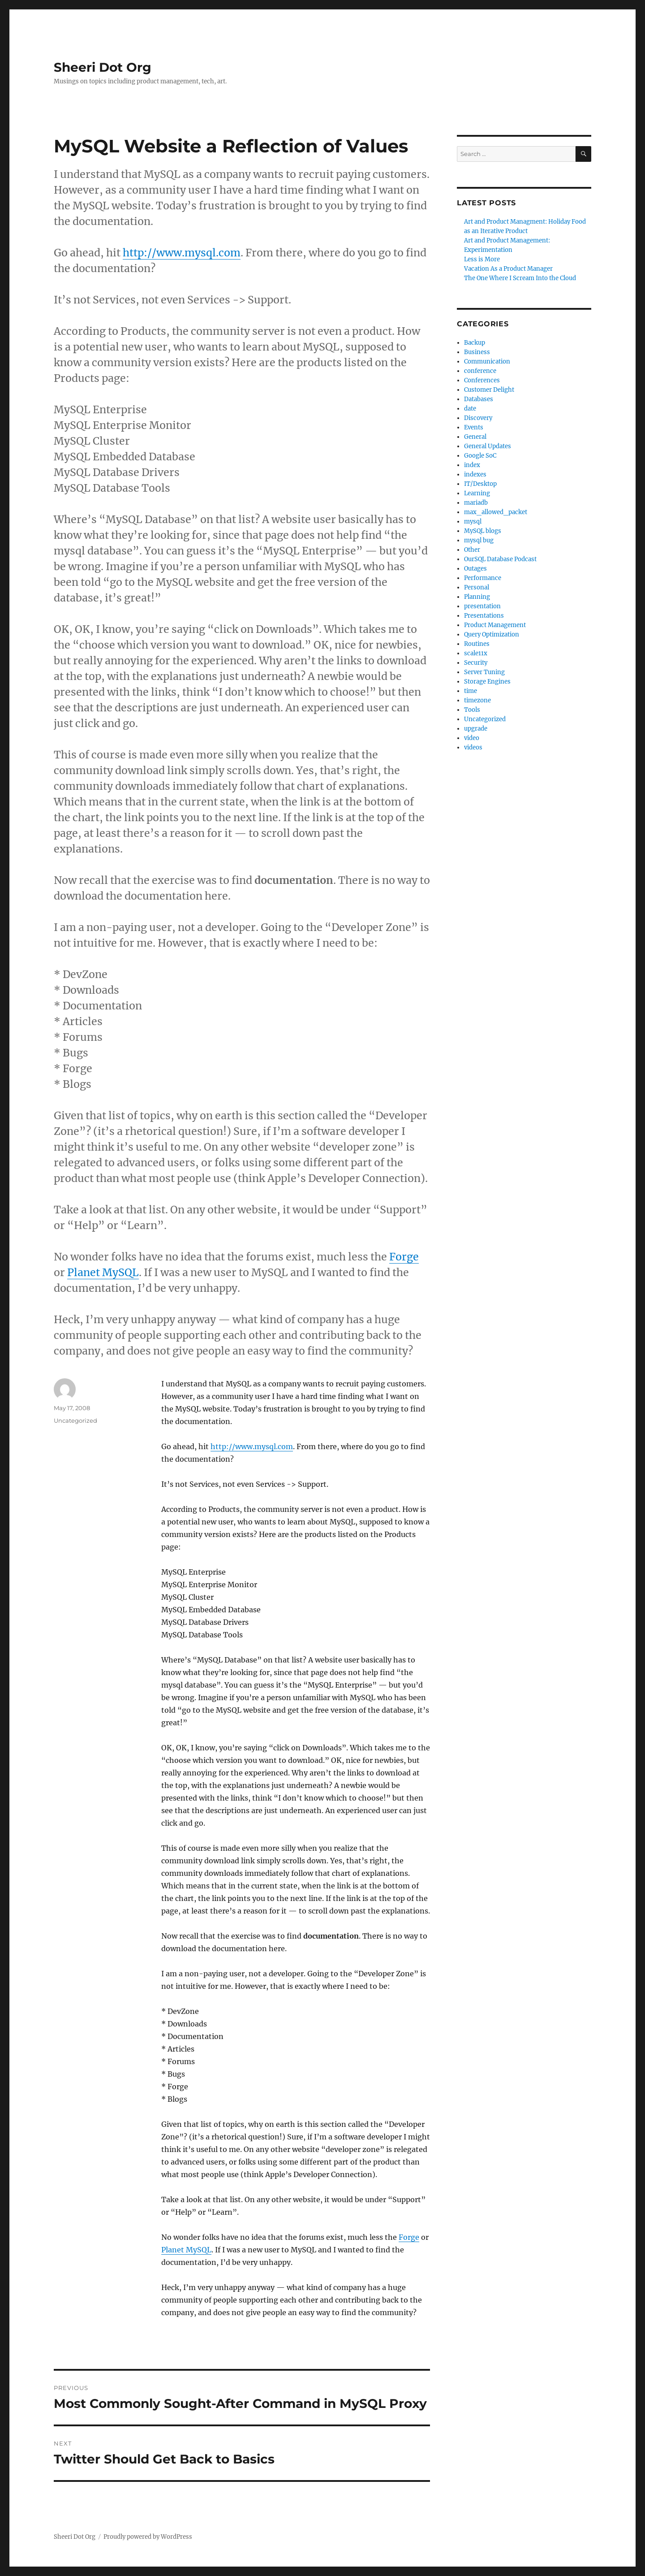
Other (472, 550)
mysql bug (479, 540)
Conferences (482, 380)
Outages (475, 568)
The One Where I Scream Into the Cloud (520, 278)
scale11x (475, 653)
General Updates (487, 446)
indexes (475, 474)
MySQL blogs (482, 531)
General (475, 437)
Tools (472, 710)
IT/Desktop (480, 484)
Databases (478, 399)
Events (473, 427)
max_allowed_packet (495, 512)
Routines (477, 644)
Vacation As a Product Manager (508, 269)
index (472, 465)
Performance (482, 578)
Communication (487, 361)
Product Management (495, 625)
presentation (482, 606)
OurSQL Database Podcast (500, 559)
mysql (473, 521)
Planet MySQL (103, 1272)
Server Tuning (484, 672)
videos (473, 747)
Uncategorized (485, 719)
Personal (476, 587)
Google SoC (480, 455)
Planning (477, 597)
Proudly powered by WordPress (147, 2537)
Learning (477, 493)
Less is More (482, 259)
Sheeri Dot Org (102, 67)
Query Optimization (491, 634)
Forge (404, 1256)
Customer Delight (489, 390)
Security (475, 663)
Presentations (484, 615)
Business (477, 352)
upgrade (475, 728)
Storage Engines (487, 681)
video (471, 738)
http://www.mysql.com (182, 252)
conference (480, 371)
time (470, 691)
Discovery (478, 418)
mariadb (476, 503)
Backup (474, 342)
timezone (477, 700)
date (470, 408)
